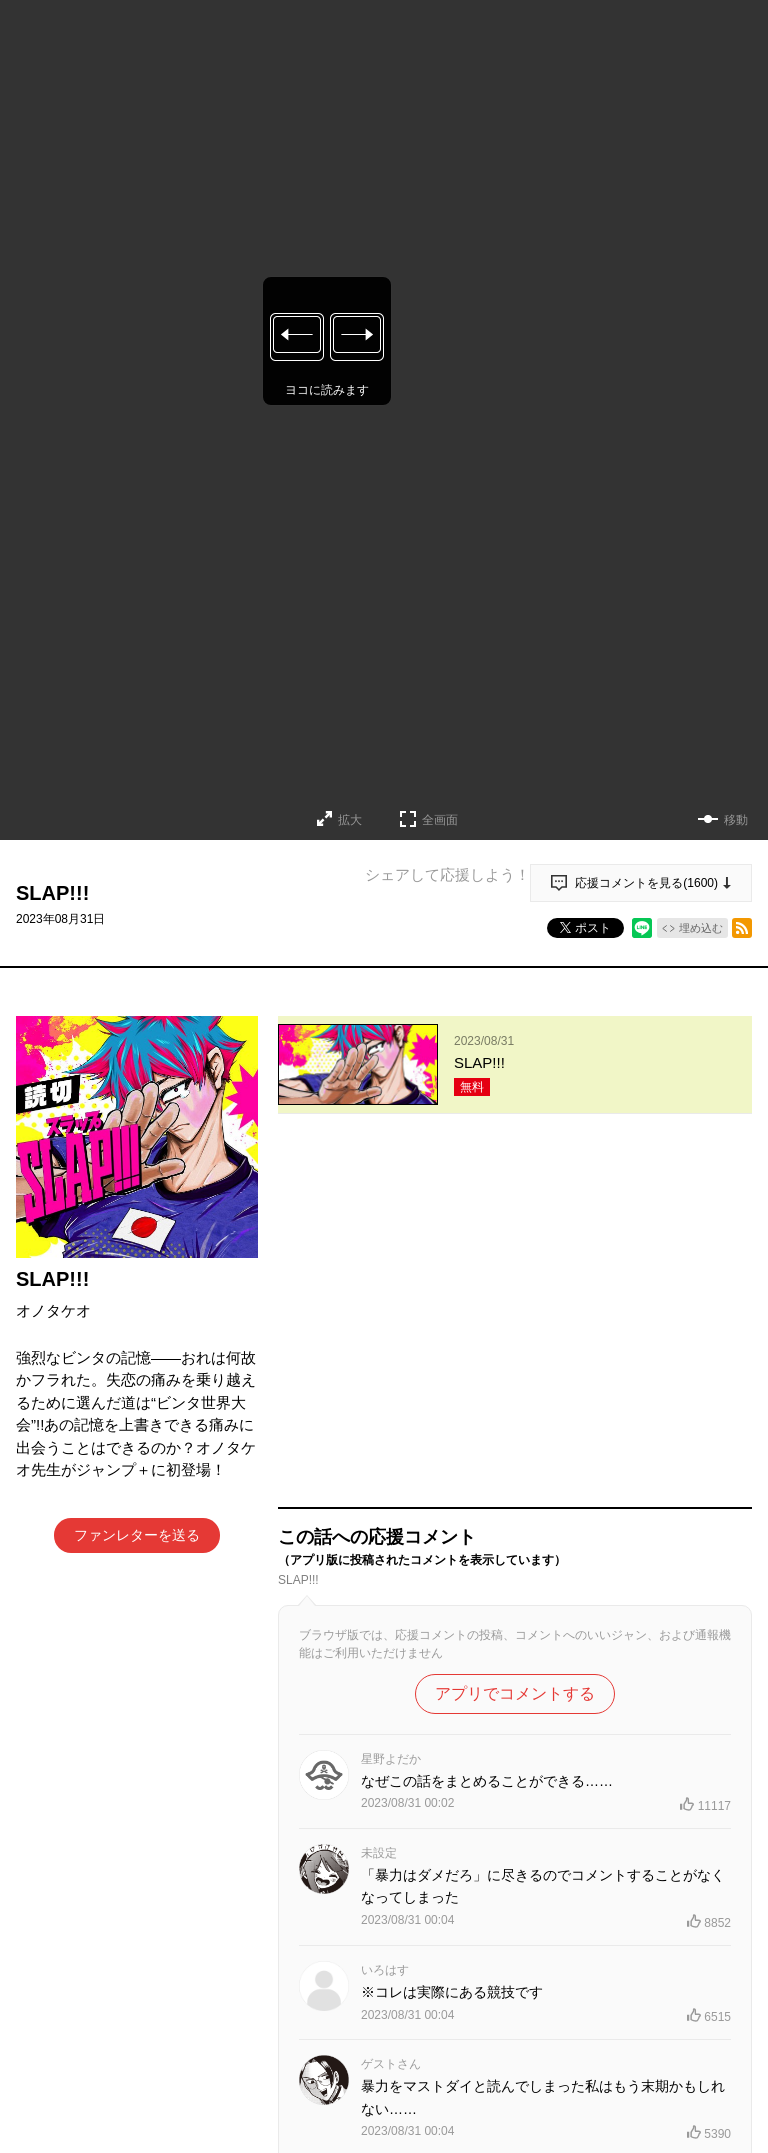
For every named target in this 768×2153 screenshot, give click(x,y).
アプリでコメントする (515, 1340)
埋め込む (701, 928)
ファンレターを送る (137, 1535)
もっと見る (507, 2040)
